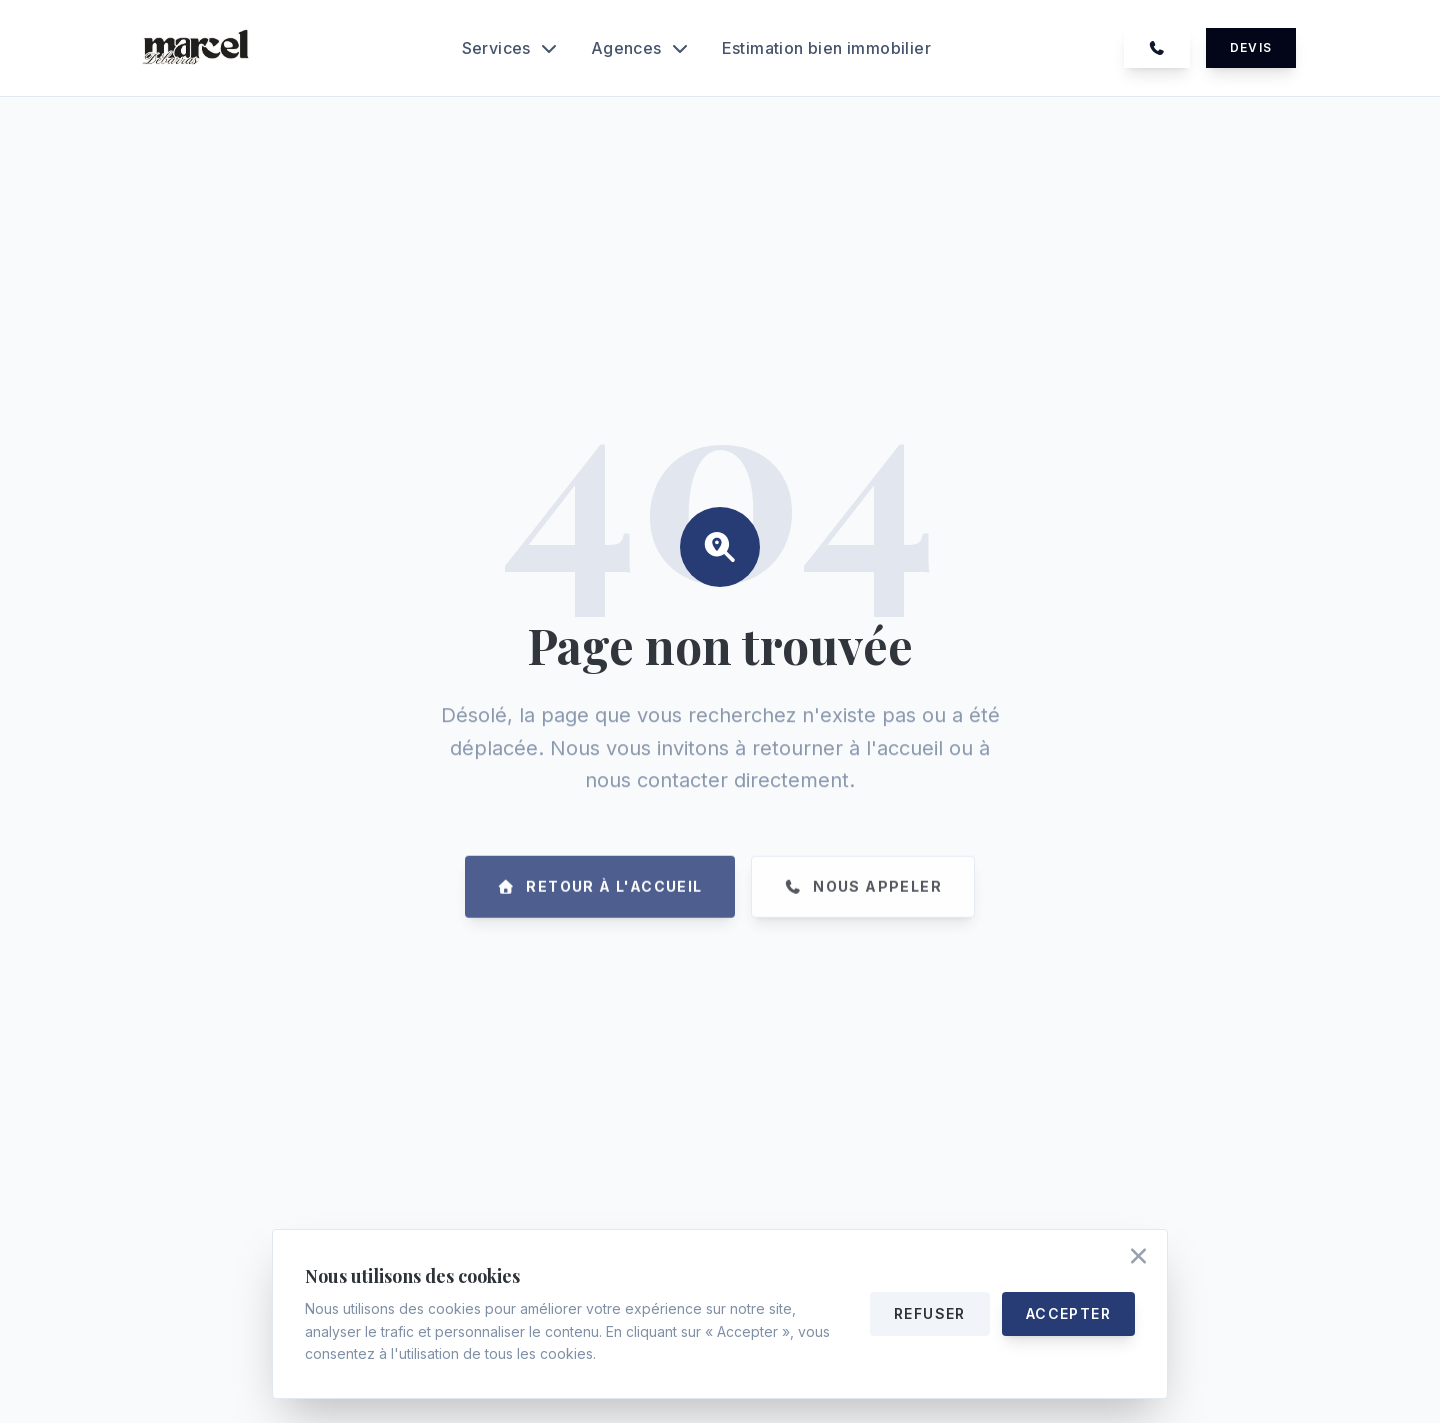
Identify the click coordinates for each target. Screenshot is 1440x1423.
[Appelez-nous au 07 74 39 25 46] (1157, 48)
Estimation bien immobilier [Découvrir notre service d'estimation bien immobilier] (826, 48)
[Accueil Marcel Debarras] (198, 48)
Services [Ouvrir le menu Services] (510, 48)
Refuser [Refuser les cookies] (930, 1313)
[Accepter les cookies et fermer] (1138, 1258)
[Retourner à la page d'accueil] (600, 915)
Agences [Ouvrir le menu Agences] (640, 48)
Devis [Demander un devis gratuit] (1251, 47)
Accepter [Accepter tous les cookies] (1068, 1313)
